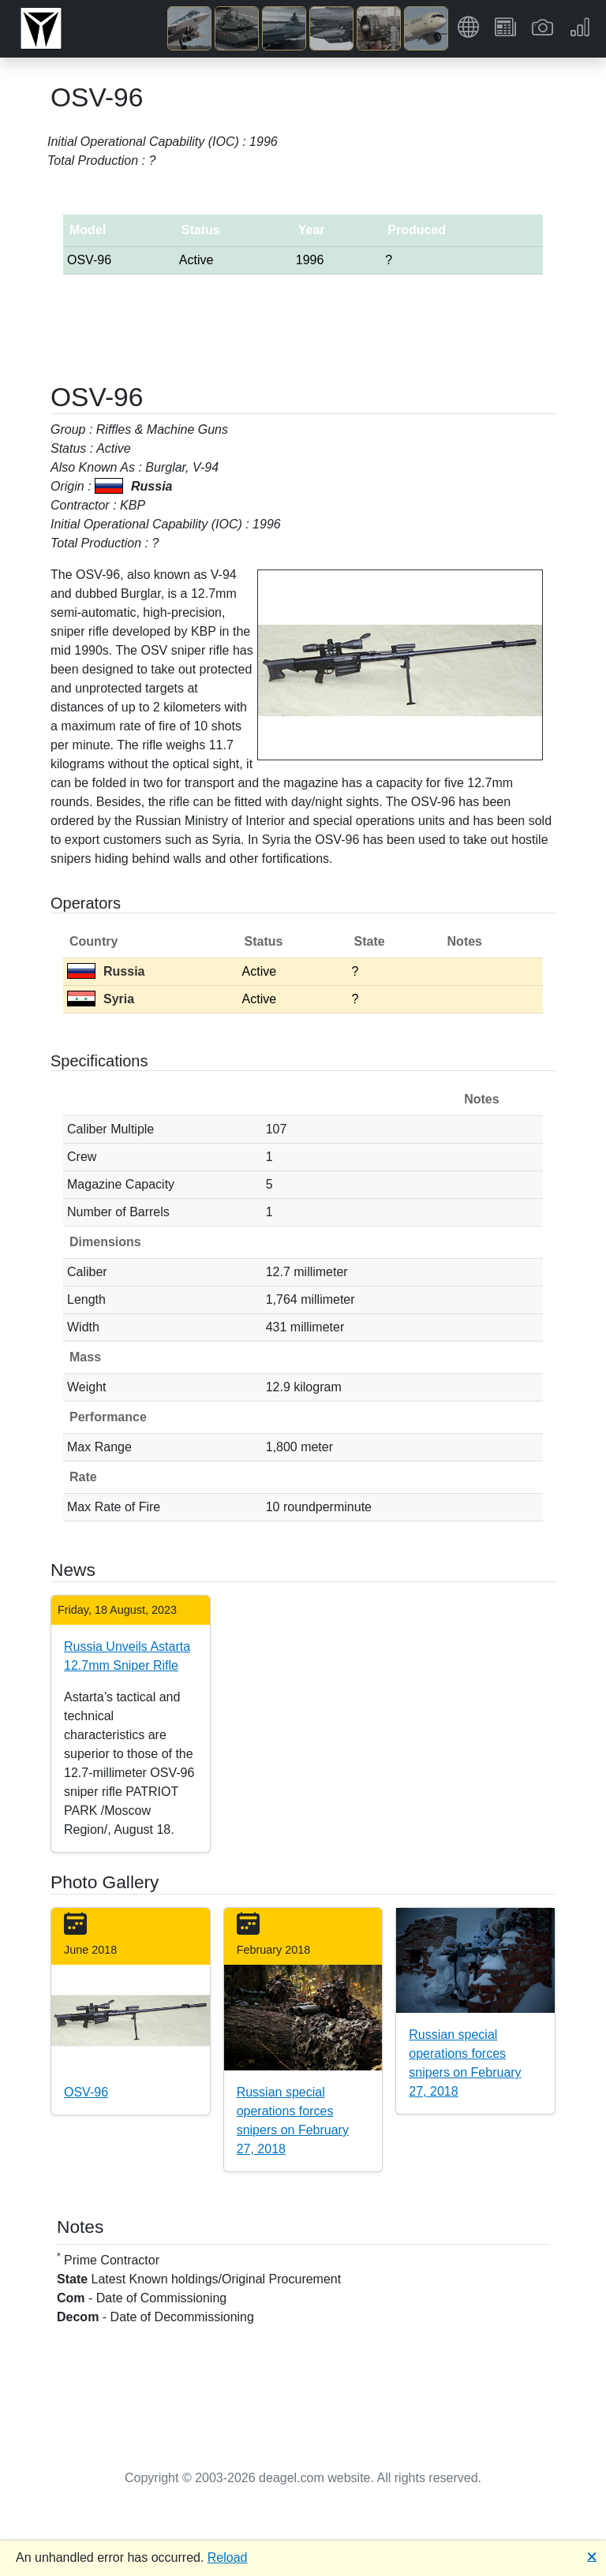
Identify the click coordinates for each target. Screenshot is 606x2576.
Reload (228, 2557)
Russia (105, 971)
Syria (100, 999)
